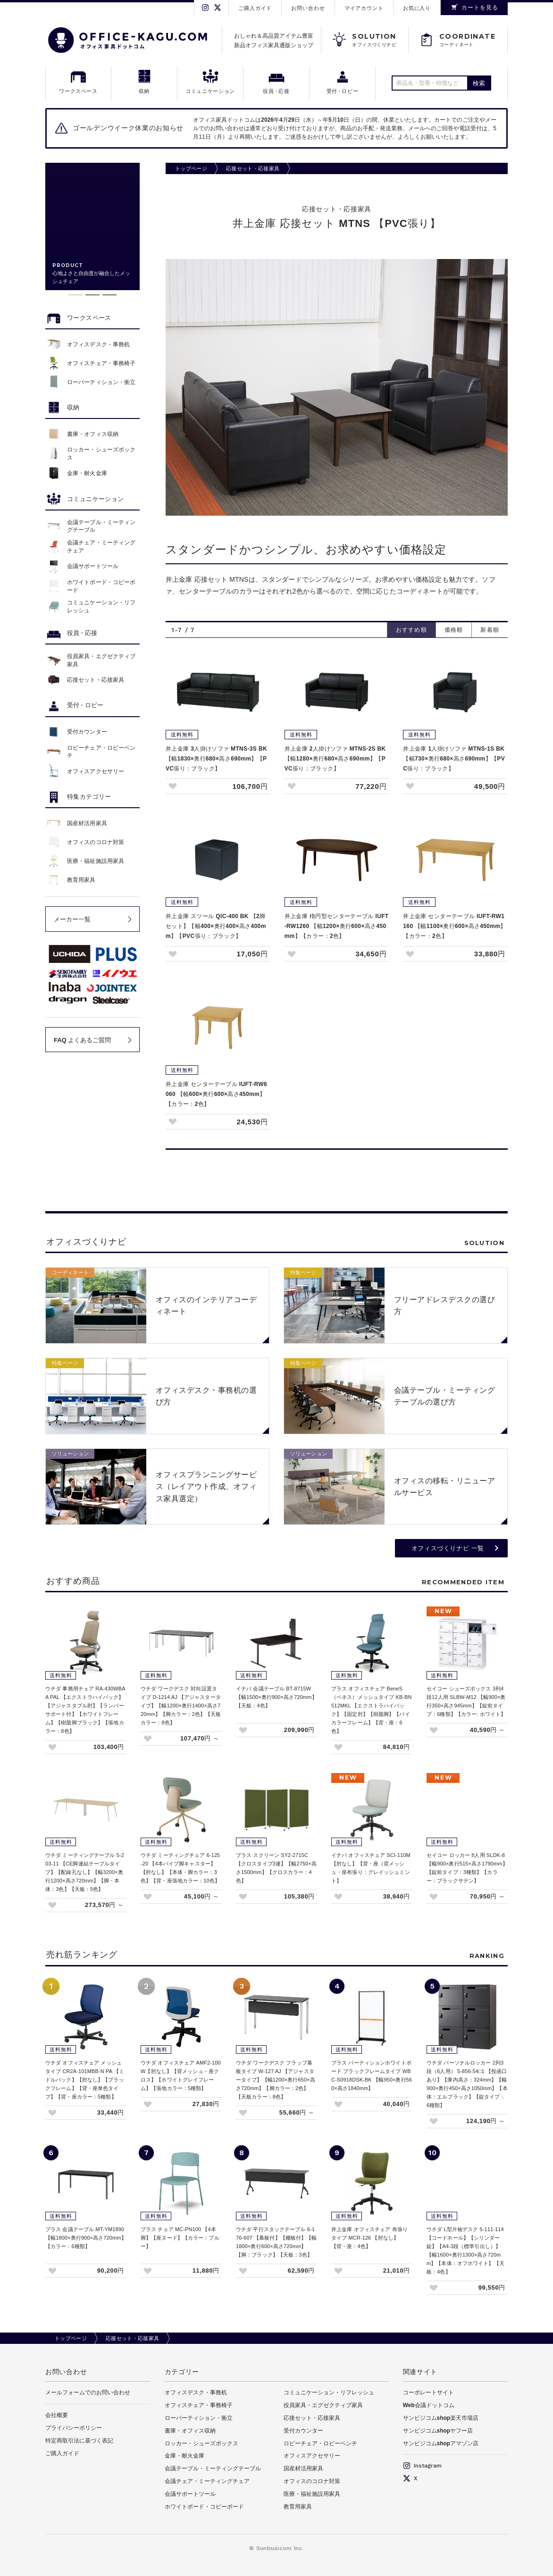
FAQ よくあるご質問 (82, 1040)
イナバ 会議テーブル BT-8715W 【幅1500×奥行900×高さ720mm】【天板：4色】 (276, 1697)
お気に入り (417, 8)
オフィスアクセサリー (312, 2455)
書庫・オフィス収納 (190, 2430)
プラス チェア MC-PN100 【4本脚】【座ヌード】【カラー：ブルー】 (180, 2237)
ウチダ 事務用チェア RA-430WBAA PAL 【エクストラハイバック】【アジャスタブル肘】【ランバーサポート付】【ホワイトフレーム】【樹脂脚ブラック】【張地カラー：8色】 (85, 1710)
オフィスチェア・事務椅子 (199, 2405)
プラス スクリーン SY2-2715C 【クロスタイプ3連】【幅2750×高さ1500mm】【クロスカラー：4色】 (276, 1867)
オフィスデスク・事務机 (196, 2392)
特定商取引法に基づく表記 (79, 2440)
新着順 (489, 630)
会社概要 (56, 2415)
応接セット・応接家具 (252, 168)
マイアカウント (364, 8)
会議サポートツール (190, 2494)
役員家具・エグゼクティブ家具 (323, 2405)
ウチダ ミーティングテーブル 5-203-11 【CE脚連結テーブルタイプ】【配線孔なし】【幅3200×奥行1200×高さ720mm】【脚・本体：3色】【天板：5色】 (84, 1872)
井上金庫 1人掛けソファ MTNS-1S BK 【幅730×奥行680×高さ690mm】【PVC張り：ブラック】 (454, 758)
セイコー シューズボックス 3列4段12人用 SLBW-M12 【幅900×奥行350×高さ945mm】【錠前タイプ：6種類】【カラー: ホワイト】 (466, 1701)
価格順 (453, 630)
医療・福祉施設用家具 (312, 2494)
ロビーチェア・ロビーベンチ (320, 2443)
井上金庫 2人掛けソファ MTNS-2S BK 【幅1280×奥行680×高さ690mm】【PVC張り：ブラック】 (335, 758)
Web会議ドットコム (428, 2405)
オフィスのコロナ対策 (312, 2481)
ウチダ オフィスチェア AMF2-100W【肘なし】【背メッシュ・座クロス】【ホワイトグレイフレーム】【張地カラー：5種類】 (181, 2075)
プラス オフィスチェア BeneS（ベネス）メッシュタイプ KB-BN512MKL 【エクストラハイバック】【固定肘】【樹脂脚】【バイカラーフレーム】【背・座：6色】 (371, 1710)
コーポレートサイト (428, 2392)
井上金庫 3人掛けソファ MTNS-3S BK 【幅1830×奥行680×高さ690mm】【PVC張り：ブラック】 (216, 758)
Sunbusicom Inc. (280, 2548)
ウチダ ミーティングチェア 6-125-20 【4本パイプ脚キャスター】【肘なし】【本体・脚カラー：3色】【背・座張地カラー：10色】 (180, 1867)
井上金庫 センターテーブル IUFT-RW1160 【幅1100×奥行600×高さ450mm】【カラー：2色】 (454, 926)
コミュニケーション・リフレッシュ (329, 2392)
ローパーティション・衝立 (199, 2418)
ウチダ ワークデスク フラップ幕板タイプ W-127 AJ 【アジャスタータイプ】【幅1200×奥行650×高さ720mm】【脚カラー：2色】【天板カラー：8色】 (275, 2079)
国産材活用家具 (303, 2468)
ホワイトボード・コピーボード (204, 2506)
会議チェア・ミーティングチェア (207, 2481)
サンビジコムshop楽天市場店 (441, 2418)
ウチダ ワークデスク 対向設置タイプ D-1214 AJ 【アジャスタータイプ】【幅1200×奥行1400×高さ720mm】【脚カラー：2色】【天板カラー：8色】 (181, 1705)
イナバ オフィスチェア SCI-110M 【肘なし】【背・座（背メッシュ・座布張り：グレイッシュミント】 (371, 1867)
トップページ (191, 168)
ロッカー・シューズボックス (201, 2443)
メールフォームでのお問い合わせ (87, 2392)
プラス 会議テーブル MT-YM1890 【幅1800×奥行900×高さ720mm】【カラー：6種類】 (85, 2237)
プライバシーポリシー (73, 2428)
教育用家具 (298, 2506)
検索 (479, 83)
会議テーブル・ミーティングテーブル (213, 2468)
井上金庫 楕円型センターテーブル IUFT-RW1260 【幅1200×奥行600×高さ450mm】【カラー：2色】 (337, 926)
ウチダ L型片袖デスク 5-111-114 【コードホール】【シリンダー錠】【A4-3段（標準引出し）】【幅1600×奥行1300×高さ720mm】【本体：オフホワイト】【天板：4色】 (465, 2250)
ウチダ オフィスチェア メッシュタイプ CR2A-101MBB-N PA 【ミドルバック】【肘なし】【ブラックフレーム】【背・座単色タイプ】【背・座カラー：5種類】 (84, 2079)
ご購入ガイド (255, 8)
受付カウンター (303, 2430)
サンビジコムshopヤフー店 (438, 2430)
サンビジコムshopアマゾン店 (441, 2443)
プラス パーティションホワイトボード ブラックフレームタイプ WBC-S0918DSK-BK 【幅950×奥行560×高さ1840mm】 (371, 2075)
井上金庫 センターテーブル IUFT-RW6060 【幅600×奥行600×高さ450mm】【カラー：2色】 (216, 1094)
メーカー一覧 (72, 919)
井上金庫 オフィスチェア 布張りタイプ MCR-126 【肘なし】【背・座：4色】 (369, 2237)
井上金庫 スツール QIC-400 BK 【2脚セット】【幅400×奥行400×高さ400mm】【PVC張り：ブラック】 (216, 926)
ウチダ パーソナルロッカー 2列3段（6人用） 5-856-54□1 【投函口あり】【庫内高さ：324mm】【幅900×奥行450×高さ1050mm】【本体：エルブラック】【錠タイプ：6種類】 (467, 2084)
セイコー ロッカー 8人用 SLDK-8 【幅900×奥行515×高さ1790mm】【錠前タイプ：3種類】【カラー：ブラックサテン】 (467, 1867)
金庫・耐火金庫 (184, 2455)
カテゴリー (182, 2371)
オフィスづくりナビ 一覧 (447, 1548)
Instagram (422, 2465)
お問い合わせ (308, 8)
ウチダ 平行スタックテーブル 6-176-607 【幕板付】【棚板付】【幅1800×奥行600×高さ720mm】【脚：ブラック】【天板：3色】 (276, 2242)
